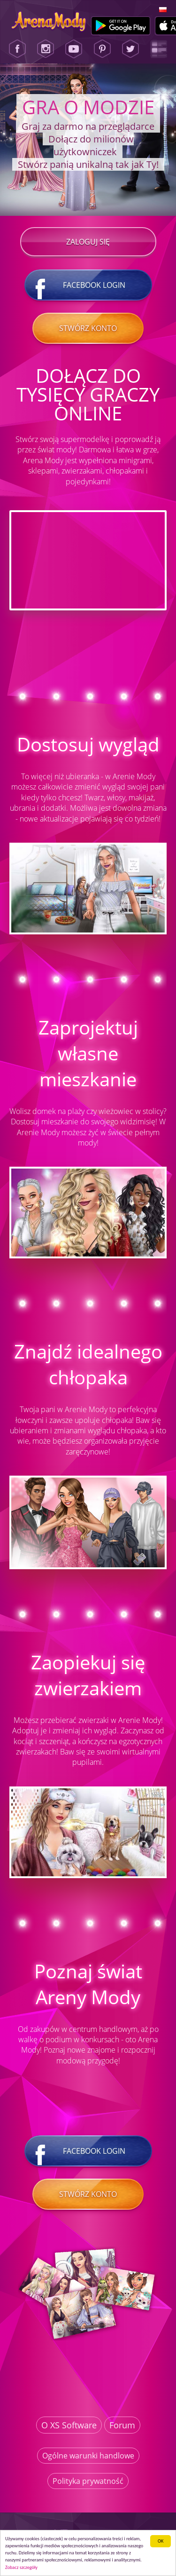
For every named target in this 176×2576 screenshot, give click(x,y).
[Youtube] (73, 49)
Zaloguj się (88, 242)
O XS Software (69, 2425)
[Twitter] (130, 49)
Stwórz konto (88, 328)
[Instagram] (45, 49)
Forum (122, 2425)
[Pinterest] (102, 49)
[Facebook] (17, 49)
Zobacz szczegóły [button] (21, 2567)
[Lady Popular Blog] (158, 49)
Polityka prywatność (88, 2481)
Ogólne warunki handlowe (88, 2455)
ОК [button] (160, 2541)
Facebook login (88, 285)
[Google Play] (121, 25)
